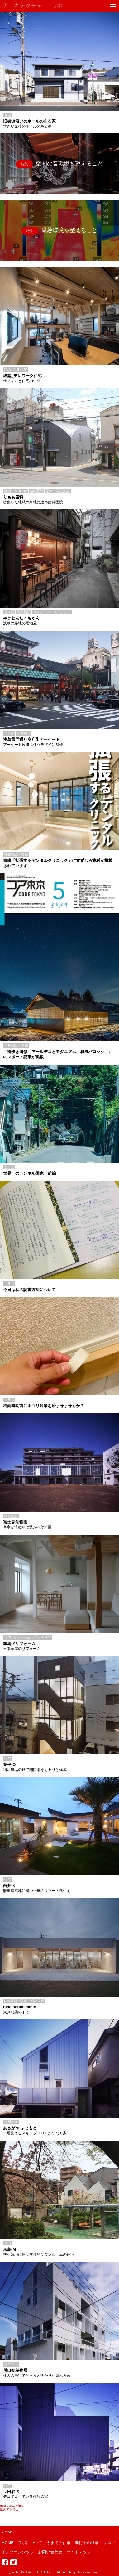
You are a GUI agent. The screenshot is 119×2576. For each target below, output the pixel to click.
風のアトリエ (9, 2509)
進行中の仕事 (87, 2542)
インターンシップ (18, 2552)
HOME (8, 2542)
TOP (7, 2532)
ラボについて (30, 2542)
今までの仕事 (58, 2542)
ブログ (109, 2542)
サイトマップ (79, 2552)
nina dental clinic (11, 2505)
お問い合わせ (50, 2552)
